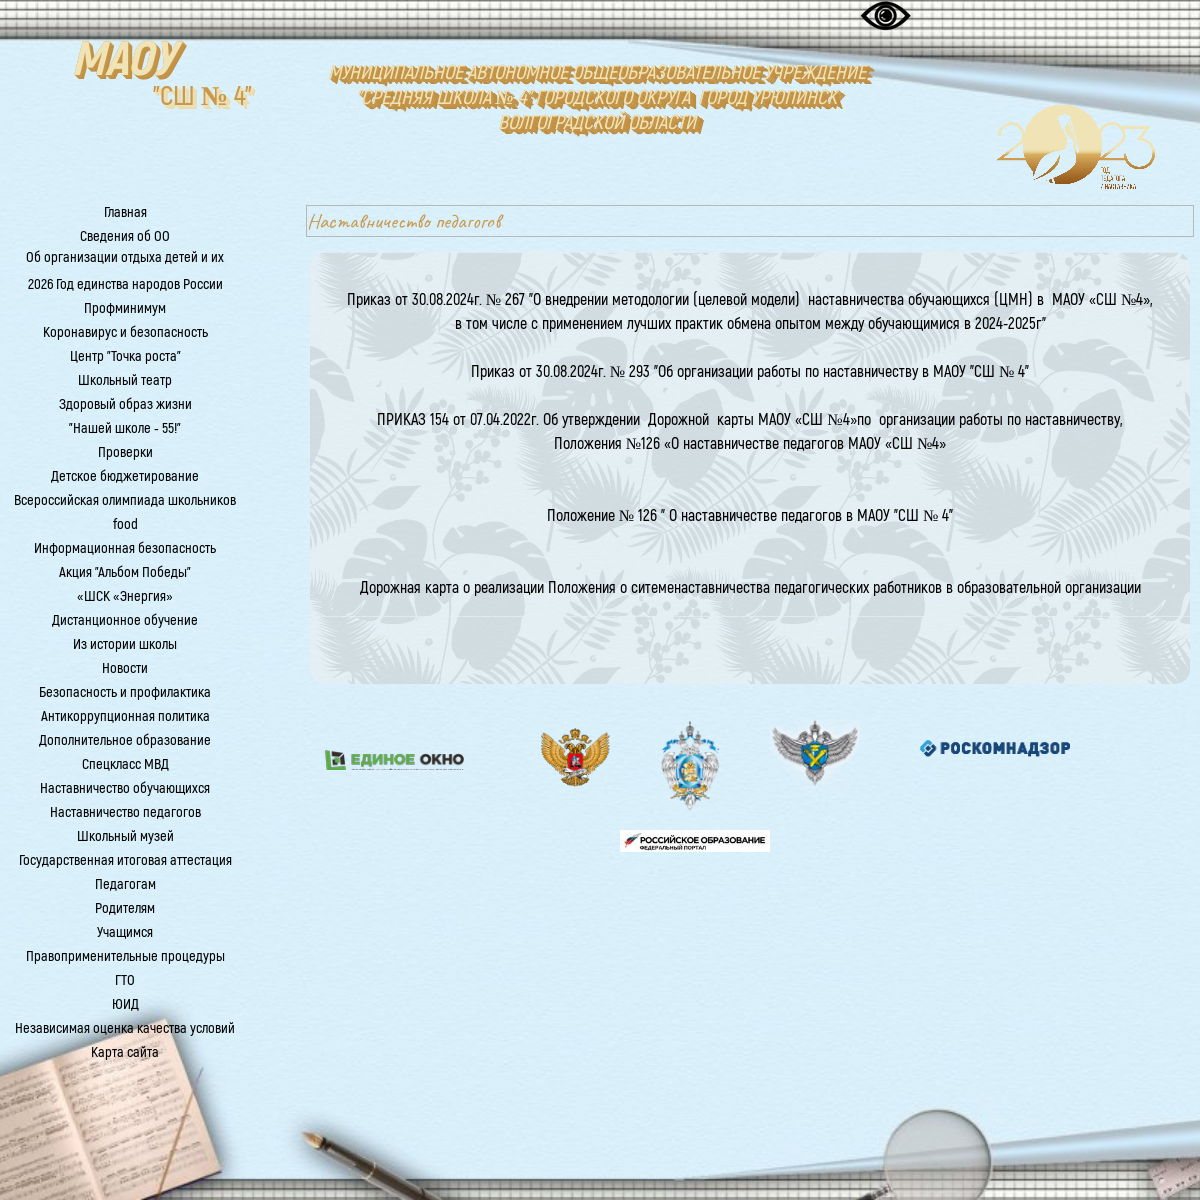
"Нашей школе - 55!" (125, 428)
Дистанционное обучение (125, 620)
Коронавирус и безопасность (125, 332)
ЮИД (125, 1004)
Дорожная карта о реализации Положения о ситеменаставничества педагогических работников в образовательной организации (750, 588)
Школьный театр (125, 380)
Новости (125, 668)
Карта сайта (125, 1052)
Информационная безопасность (125, 548)
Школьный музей (125, 836)
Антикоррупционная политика (125, 716)
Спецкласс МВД (125, 764)
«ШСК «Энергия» (125, 596)
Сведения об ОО (125, 236)
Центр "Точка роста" (125, 356)
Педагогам (125, 884)
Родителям (125, 908)
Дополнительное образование (125, 740)
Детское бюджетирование (125, 476)
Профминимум (125, 308)
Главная (125, 212)
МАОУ (123, 60)
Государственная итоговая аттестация (125, 860)
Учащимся (125, 932)
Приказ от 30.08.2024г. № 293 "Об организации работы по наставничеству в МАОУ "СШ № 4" (750, 372)
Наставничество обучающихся (125, 788)
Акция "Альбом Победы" (125, 572)
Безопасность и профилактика (125, 692)
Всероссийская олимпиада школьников (125, 500)
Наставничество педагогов (125, 812)
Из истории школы (125, 644)
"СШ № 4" (202, 96)
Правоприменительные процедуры (125, 956)
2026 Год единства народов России (125, 284)
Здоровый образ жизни (125, 404)
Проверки (125, 452)
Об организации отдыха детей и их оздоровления (125, 267)
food (125, 524)
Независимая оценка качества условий (125, 1028)
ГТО (125, 980)
